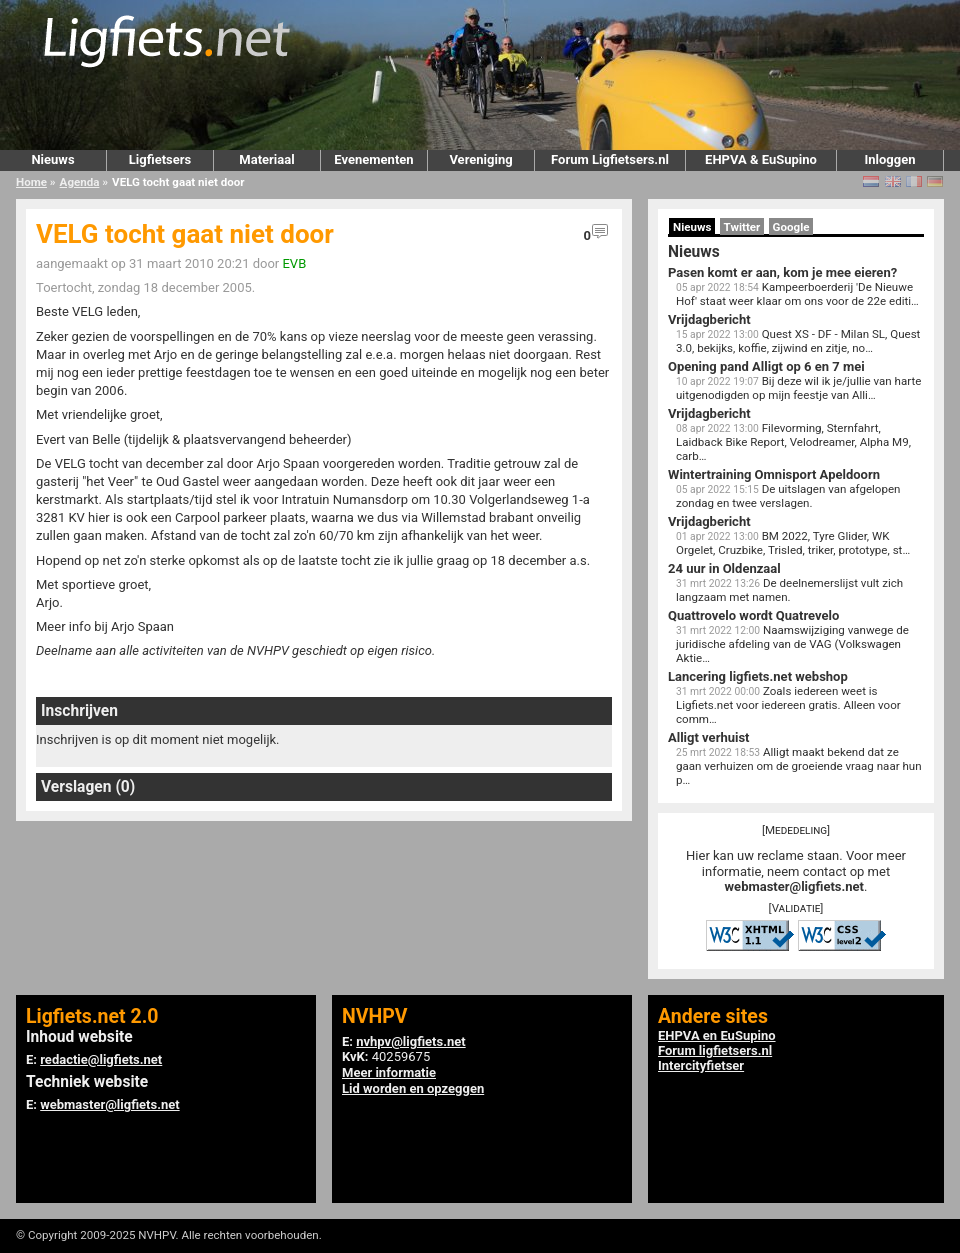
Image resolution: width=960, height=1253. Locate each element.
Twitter (742, 227)
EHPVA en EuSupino (717, 1035)
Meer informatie (389, 1072)
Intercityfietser (701, 1065)
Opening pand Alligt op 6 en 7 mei (766, 366)
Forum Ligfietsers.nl (610, 159)
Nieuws (52, 159)
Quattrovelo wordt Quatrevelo (753, 615)
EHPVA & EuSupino (761, 159)
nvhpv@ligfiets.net (410, 1041)
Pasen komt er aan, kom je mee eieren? (782, 272)
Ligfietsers (160, 159)
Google (791, 227)
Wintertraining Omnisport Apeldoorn (774, 474)
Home (31, 182)
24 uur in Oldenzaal (724, 568)
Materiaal (266, 159)
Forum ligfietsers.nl (715, 1050)
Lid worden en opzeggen (413, 1088)
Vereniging (480, 159)
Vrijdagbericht (709, 319)
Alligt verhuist (708, 737)
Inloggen (889, 159)
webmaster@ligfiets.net (794, 886)
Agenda (80, 182)
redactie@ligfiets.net (101, 1059)
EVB (294, 263)
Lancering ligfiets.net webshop (758, 676)
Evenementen (373, 159)
